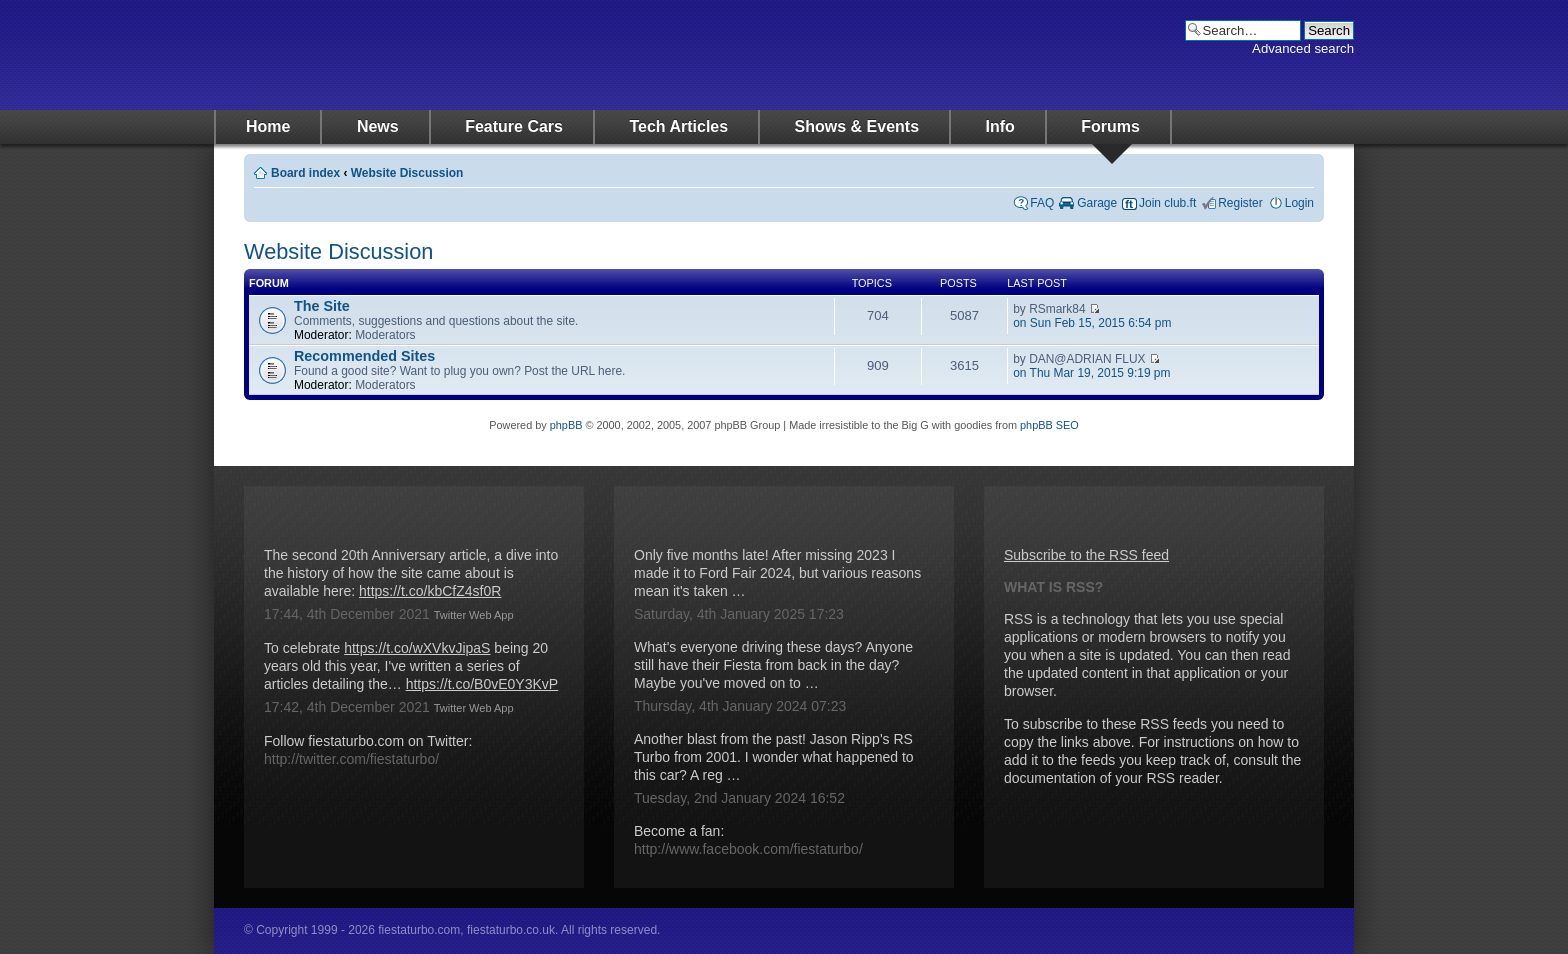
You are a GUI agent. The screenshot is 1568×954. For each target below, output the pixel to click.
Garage (1097, 203)
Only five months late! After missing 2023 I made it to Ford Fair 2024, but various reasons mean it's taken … (777, 573)
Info (1000, 126)
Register (1240, 203)
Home (268, 126)
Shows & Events (857, 126)
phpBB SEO (1049, 425)
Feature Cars (514, 126)
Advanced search (1303, 48)
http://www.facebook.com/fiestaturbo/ (748, 849)
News (378, 126)
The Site (322, 306)
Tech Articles (678, 126)
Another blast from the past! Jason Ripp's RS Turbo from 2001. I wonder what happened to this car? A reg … (774, 757)
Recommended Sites (364, 356)
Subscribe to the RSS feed (1086, 555)
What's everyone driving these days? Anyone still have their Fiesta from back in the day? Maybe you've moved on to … (773, 665)
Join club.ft (1167, 203)
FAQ (1042, 203)
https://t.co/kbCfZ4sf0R (430, 591)
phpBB (566, 425)
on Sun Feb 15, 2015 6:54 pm (1092, 323)
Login (1299, 203)
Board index (305, 173)
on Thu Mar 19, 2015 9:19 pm (1091, 373)
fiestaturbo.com (414, 55)
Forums (1110, 126)
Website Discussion (407, 173)
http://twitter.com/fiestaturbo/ (351, 759)
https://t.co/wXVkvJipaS (417, 648)
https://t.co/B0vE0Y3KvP (482, 684)
